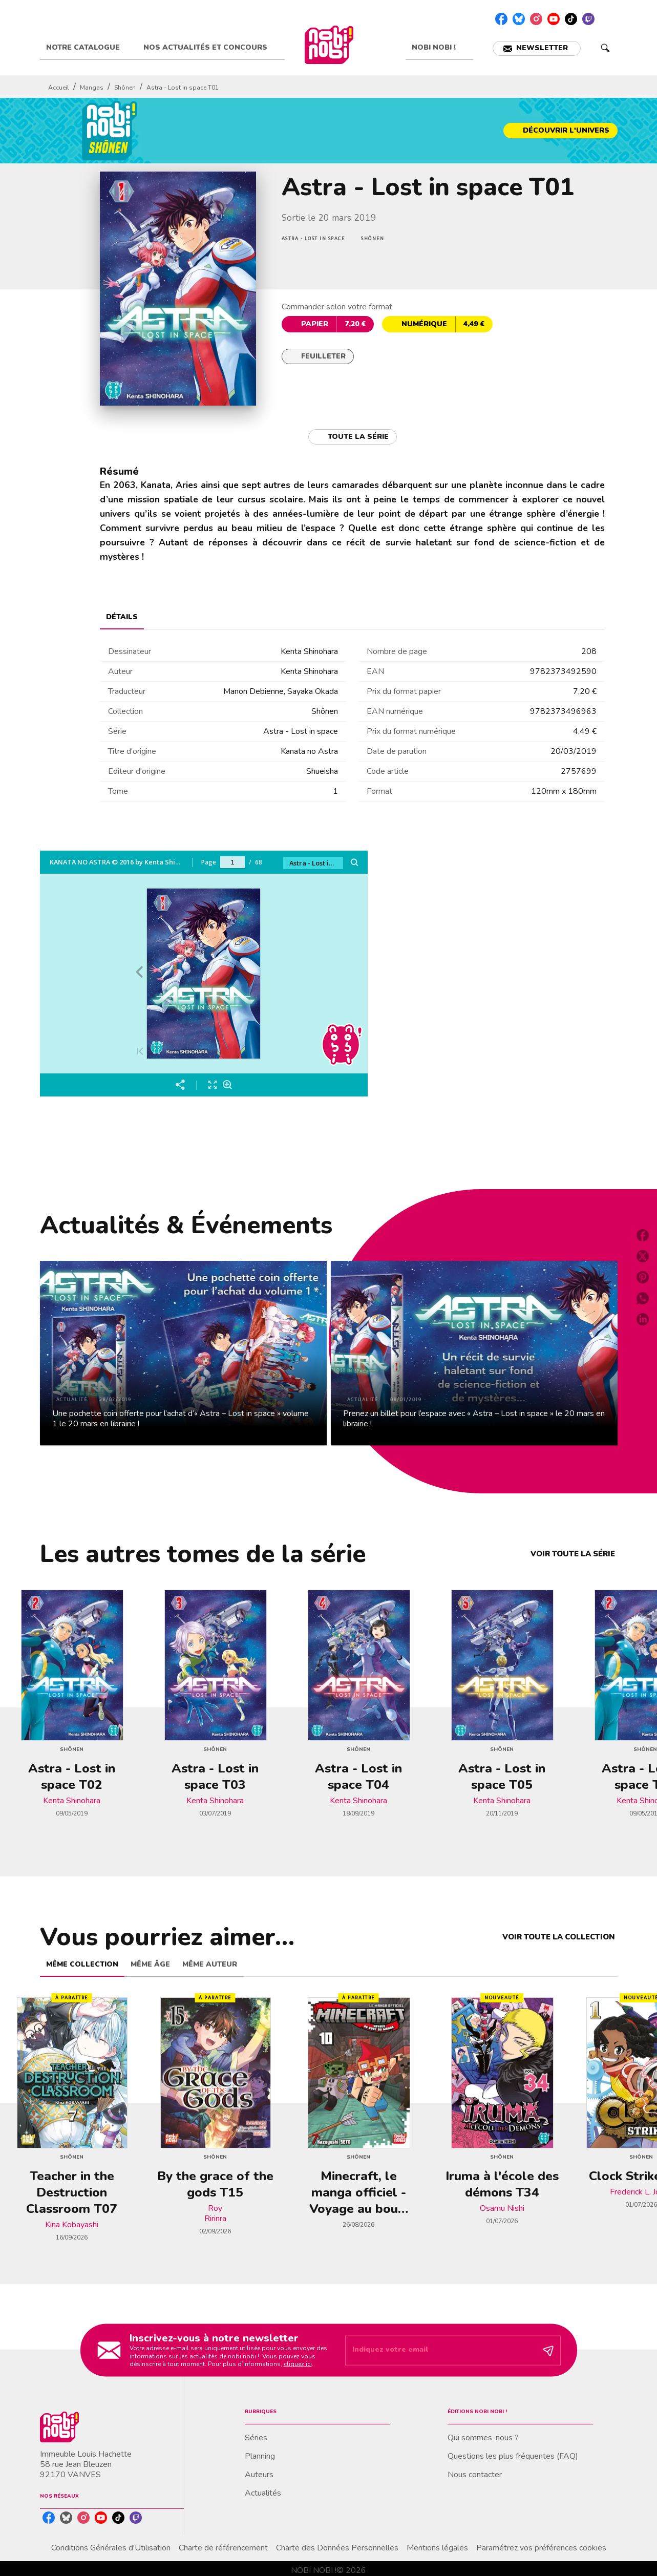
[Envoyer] (548, 2350)
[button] (537, 48)
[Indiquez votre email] (440, 2350)
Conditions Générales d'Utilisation (111, 2547)
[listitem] (501, 19)
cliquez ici (298, 2364)
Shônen (125, 87)
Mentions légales (437, 2547)
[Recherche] (605, 48)
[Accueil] (329, 44)
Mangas (91, 87)
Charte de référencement (223, 2547)
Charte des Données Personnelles (337, 2547)
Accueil (58, 87)
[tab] (88, 47)
